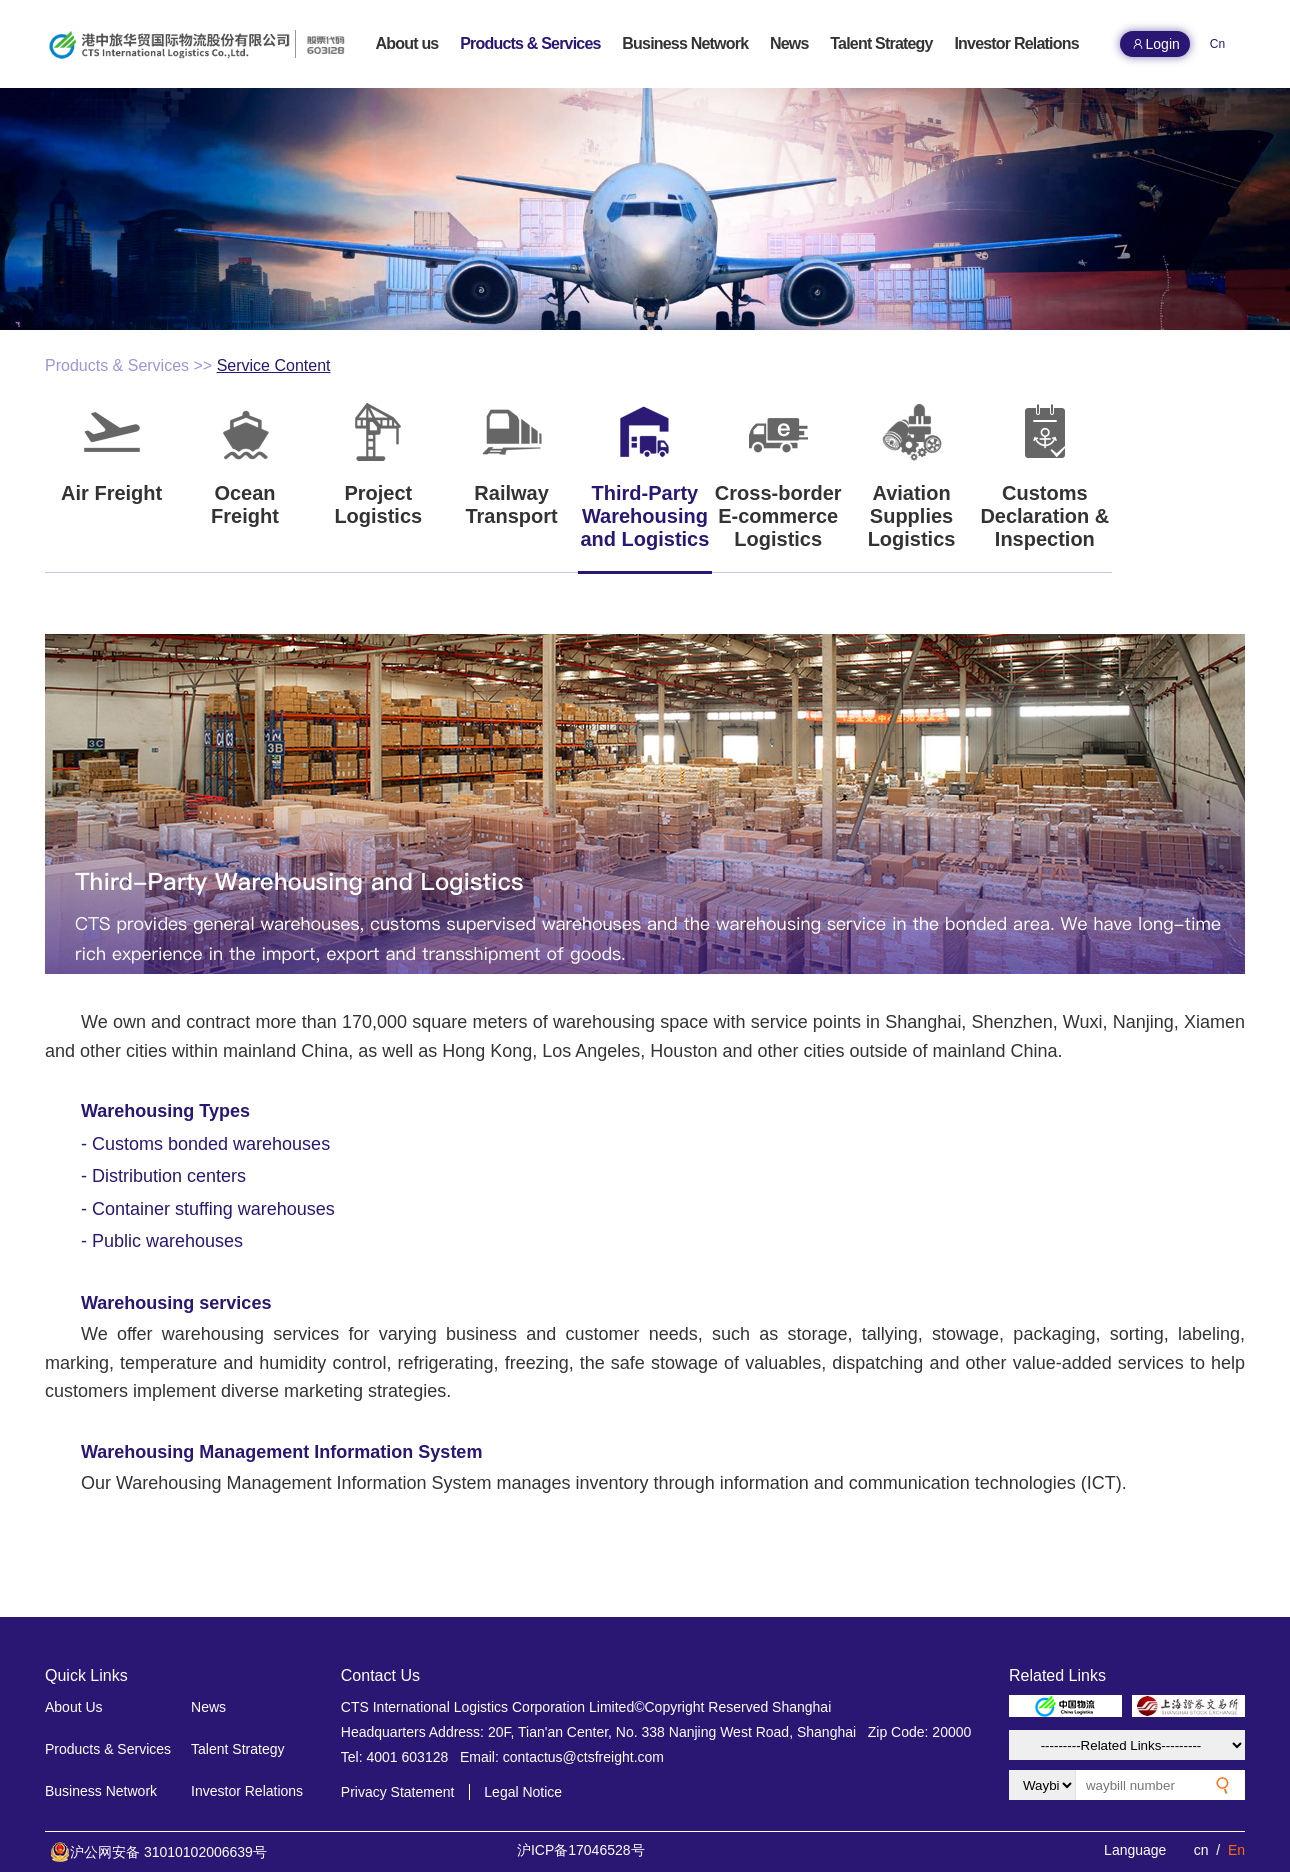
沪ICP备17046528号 (581, 1850)
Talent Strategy (237, 1749)
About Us (74, 1707)
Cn (1217, 44)
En (1236, 1850)
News (208, 1707)
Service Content (274, 365)
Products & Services (117, 365)
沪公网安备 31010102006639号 (158, 1852)
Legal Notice (523, 1792)
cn (1201, 1850)
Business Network (101, 1791)
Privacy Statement (398, 1792)
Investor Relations (247, 1791)
